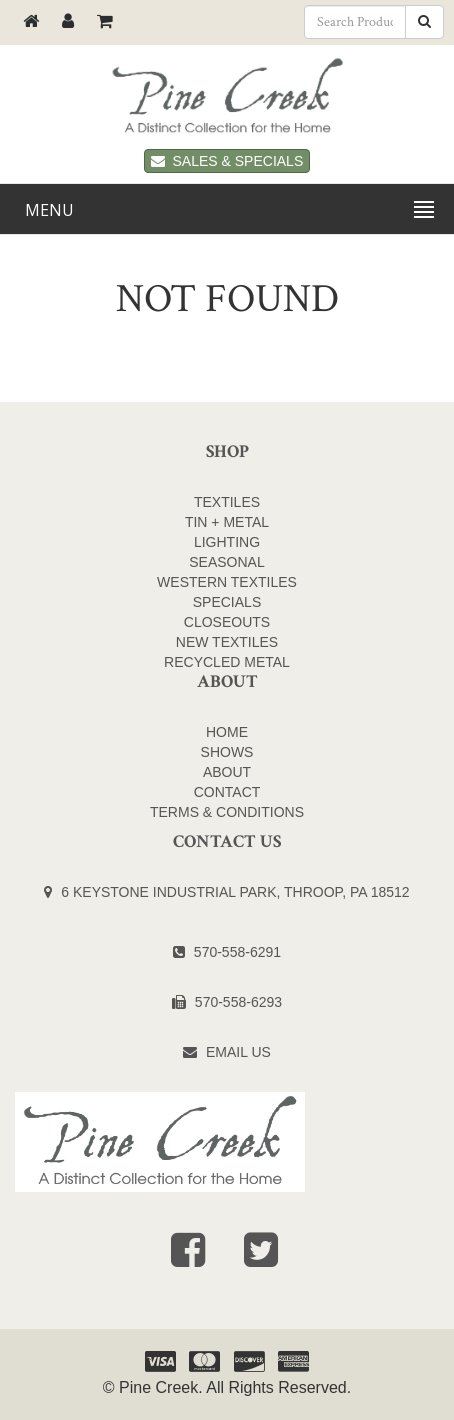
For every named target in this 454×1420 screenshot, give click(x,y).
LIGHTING (227, 542)
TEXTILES (227, 502)
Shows (227, 752)
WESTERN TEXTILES (227, 582)
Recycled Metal (227, 662)
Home (227, 732)
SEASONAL (226, 562)
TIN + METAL (227, 522)
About (227, 772)
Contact (227, 792)
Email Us (238, 1052)
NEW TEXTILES (227, 642)
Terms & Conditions (227, 812)
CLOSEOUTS (227, 622)
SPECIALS (227, 602)
